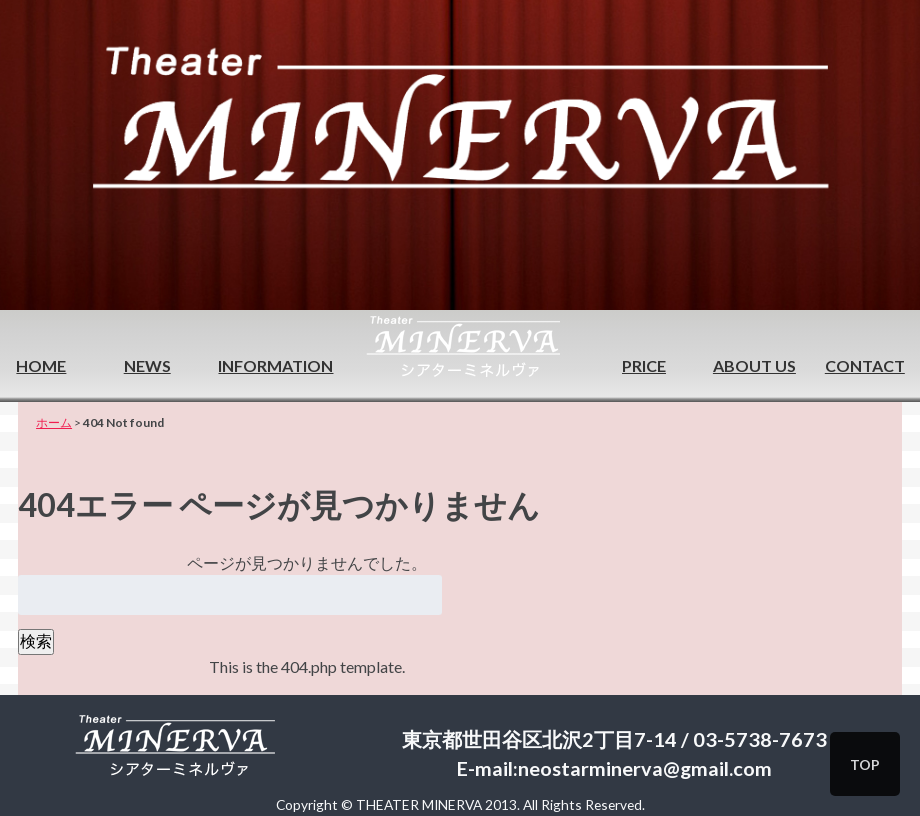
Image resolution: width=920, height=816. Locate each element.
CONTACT (865, 365)
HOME (41, 365)
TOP (865, 764)
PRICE (644, 365)
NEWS (147, 365)
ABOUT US (754, 365)
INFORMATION (275, 365)
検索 (36, 640)
